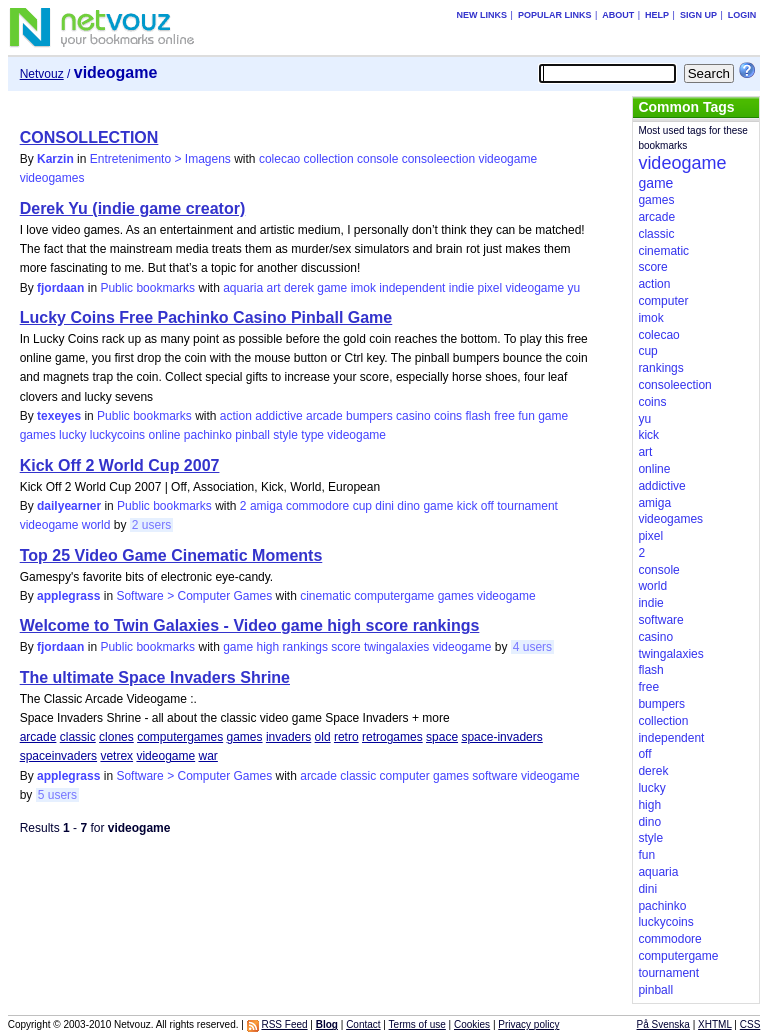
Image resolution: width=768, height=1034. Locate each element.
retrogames (392, 737)
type (312, 435)
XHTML (715, 1024)
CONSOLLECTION (89, 137)
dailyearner (69, 506)
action (236, 416)
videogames (52, 178)
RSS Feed (284, 1024)
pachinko (208, 435)
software (494, 776)
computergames (180, 737)
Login (742, 15)
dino (408, 506)
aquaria (243, 288)
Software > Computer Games (194, 596)
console (377, 159)
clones (116, 737)
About (618, 15)
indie (461, 288)
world (96, 525)
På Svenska (663, 1024)
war (208, 756)
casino (413, 416)
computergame (394, 596)
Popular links (555, 15)
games (38, 435)
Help (657, 15)
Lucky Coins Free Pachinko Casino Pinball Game (206, 317)
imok (363, 288)
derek (299, 288)
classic (78, 737)
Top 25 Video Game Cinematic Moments (171, 555)
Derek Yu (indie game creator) (133, 208)
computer (405, 776)
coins (448, 416)
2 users (151, 525)
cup (362, 506)
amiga (266, 506)
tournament (527, 506)
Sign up (698, 15)
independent (412, 288)
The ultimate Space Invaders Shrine (155, 677)
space (442, 737)
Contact (363, 1024)
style (285, 435)
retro (346, 737)
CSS (750, 1024)
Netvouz (42, 74)
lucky (72, 435)
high (268, 647)
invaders (288, 737)
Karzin (55, 159)
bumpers (369, 416)
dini (384, 506)
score (345, 647)
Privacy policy (528, 1024)
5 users (57, 795)
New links (482, 15)
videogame (507, 159)
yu (574, 288)
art (274, 288)
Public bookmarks (147, 288)
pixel (489, 288)
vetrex (116, 756)
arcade (324, 416)
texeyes (59, 416)
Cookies (472, 1024)
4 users (532, 647)
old (323, 737)
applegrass (68, 596)
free (504, 416)
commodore (317, 506)
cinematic (325, 596)
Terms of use (417, 1024)
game (332, 288)
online (164, 435)
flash (477, 416)
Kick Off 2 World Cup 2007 (120, 465)
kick (467, 506)
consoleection (438, 159)
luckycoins (117, 435)
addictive (278, 416)
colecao (279, 159)
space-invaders (501, 737)
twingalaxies (396, 647)
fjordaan (60, 288)
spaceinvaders (58, 756)
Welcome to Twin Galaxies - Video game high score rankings (250, 625)
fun (526, 416)
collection (329, 159)
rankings (305, 647)
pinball (252, 435)
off (487, 506)
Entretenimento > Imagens (160, 159)
